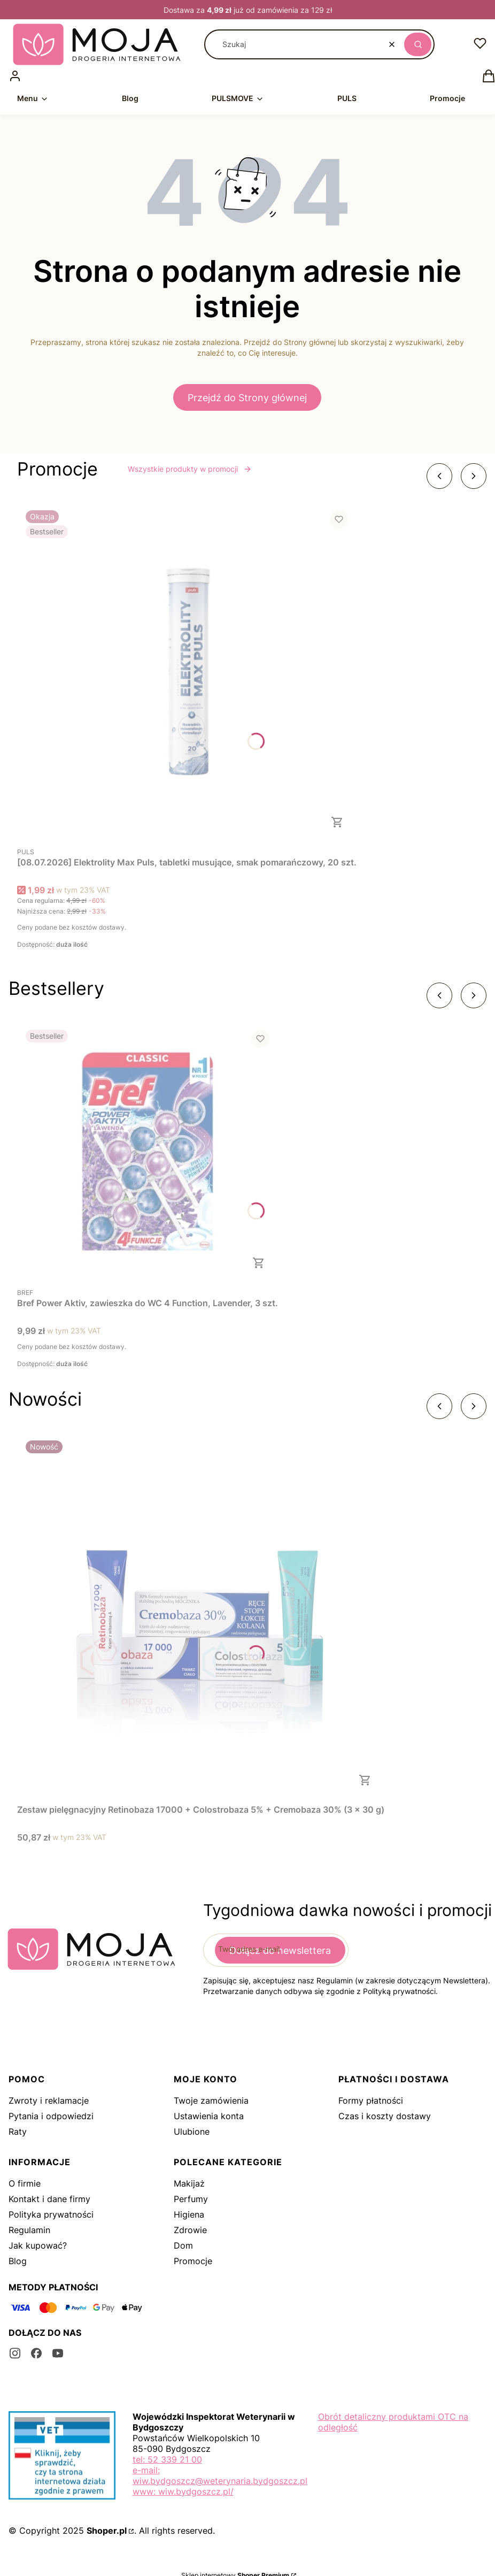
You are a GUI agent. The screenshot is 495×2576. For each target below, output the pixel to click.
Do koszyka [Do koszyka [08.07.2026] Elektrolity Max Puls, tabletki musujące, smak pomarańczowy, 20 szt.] (337, 822)
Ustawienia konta (209, 2116)
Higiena (189, 2214)
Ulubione (192, 2131)
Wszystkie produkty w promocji (190, 468)
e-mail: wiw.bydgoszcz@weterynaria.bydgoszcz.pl (220, 2475)
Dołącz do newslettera (280, 1950)
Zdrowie (190, 2230)
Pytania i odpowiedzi (51, 2116)
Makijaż (189, 2183)
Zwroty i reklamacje (49, 2100)
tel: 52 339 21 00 (167, 2459)
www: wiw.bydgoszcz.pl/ (183, 2491)
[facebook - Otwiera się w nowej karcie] (36, 2353)
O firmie (25, 2183)
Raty (18, 2131)
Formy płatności (370, 2100)
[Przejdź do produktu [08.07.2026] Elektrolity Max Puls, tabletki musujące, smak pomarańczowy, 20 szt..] (187, 671)
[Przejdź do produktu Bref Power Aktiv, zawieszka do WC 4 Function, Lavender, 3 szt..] (147, 1151)
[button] (417, 44)
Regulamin (29, 2230)
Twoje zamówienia (211, 2100)
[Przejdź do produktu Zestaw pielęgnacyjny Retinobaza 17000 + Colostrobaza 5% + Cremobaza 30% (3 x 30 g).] (200, 1615)
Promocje (193, 2261)
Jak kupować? (38, 2245)
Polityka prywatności (51, 2214)
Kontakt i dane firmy (49, 2199)
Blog (18, 2261)
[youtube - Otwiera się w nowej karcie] (57, 2353)
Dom (183, 2245)
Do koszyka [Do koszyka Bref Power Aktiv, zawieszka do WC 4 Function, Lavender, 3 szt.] (258, 1263)
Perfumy (191, 2199)
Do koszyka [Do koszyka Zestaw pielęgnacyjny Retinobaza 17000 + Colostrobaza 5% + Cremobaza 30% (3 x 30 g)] (365, 1780)
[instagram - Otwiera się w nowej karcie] (15, 2353)
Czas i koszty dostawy (384, 2116)
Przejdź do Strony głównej (247, 397)
